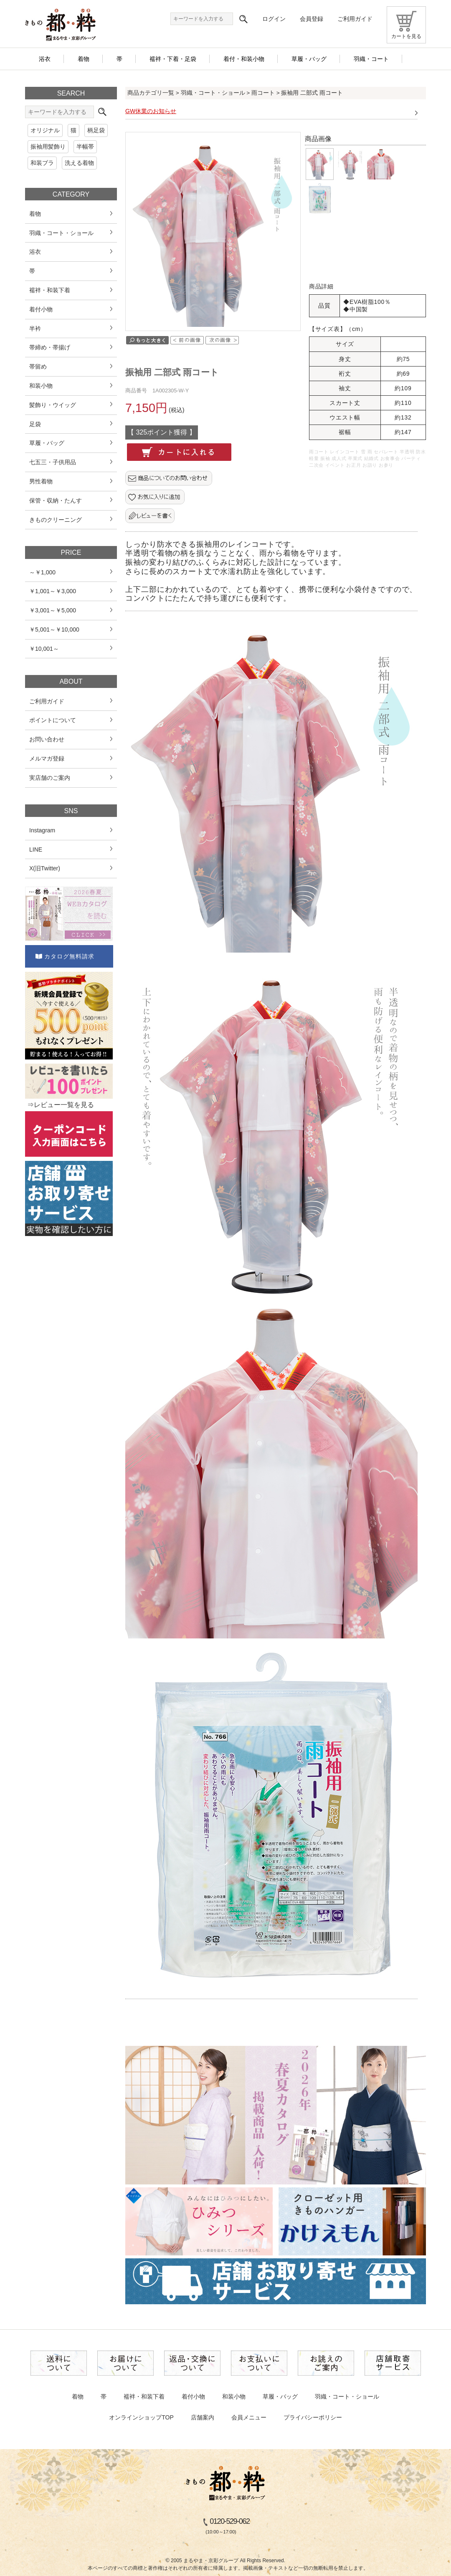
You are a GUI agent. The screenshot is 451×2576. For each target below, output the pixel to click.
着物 (78, 2396)
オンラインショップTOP (141, 2417)
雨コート (263, 93)
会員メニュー (248, 2417)
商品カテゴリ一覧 (150, 93)
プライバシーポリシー (313, 2417)
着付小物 (193, 2396)
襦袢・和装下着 (144, 2396)
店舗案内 (202, 2417)
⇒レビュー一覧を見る (60, 1104)
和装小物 (234, 2396)
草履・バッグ (280, 2396)
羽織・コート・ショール (213, 93)
